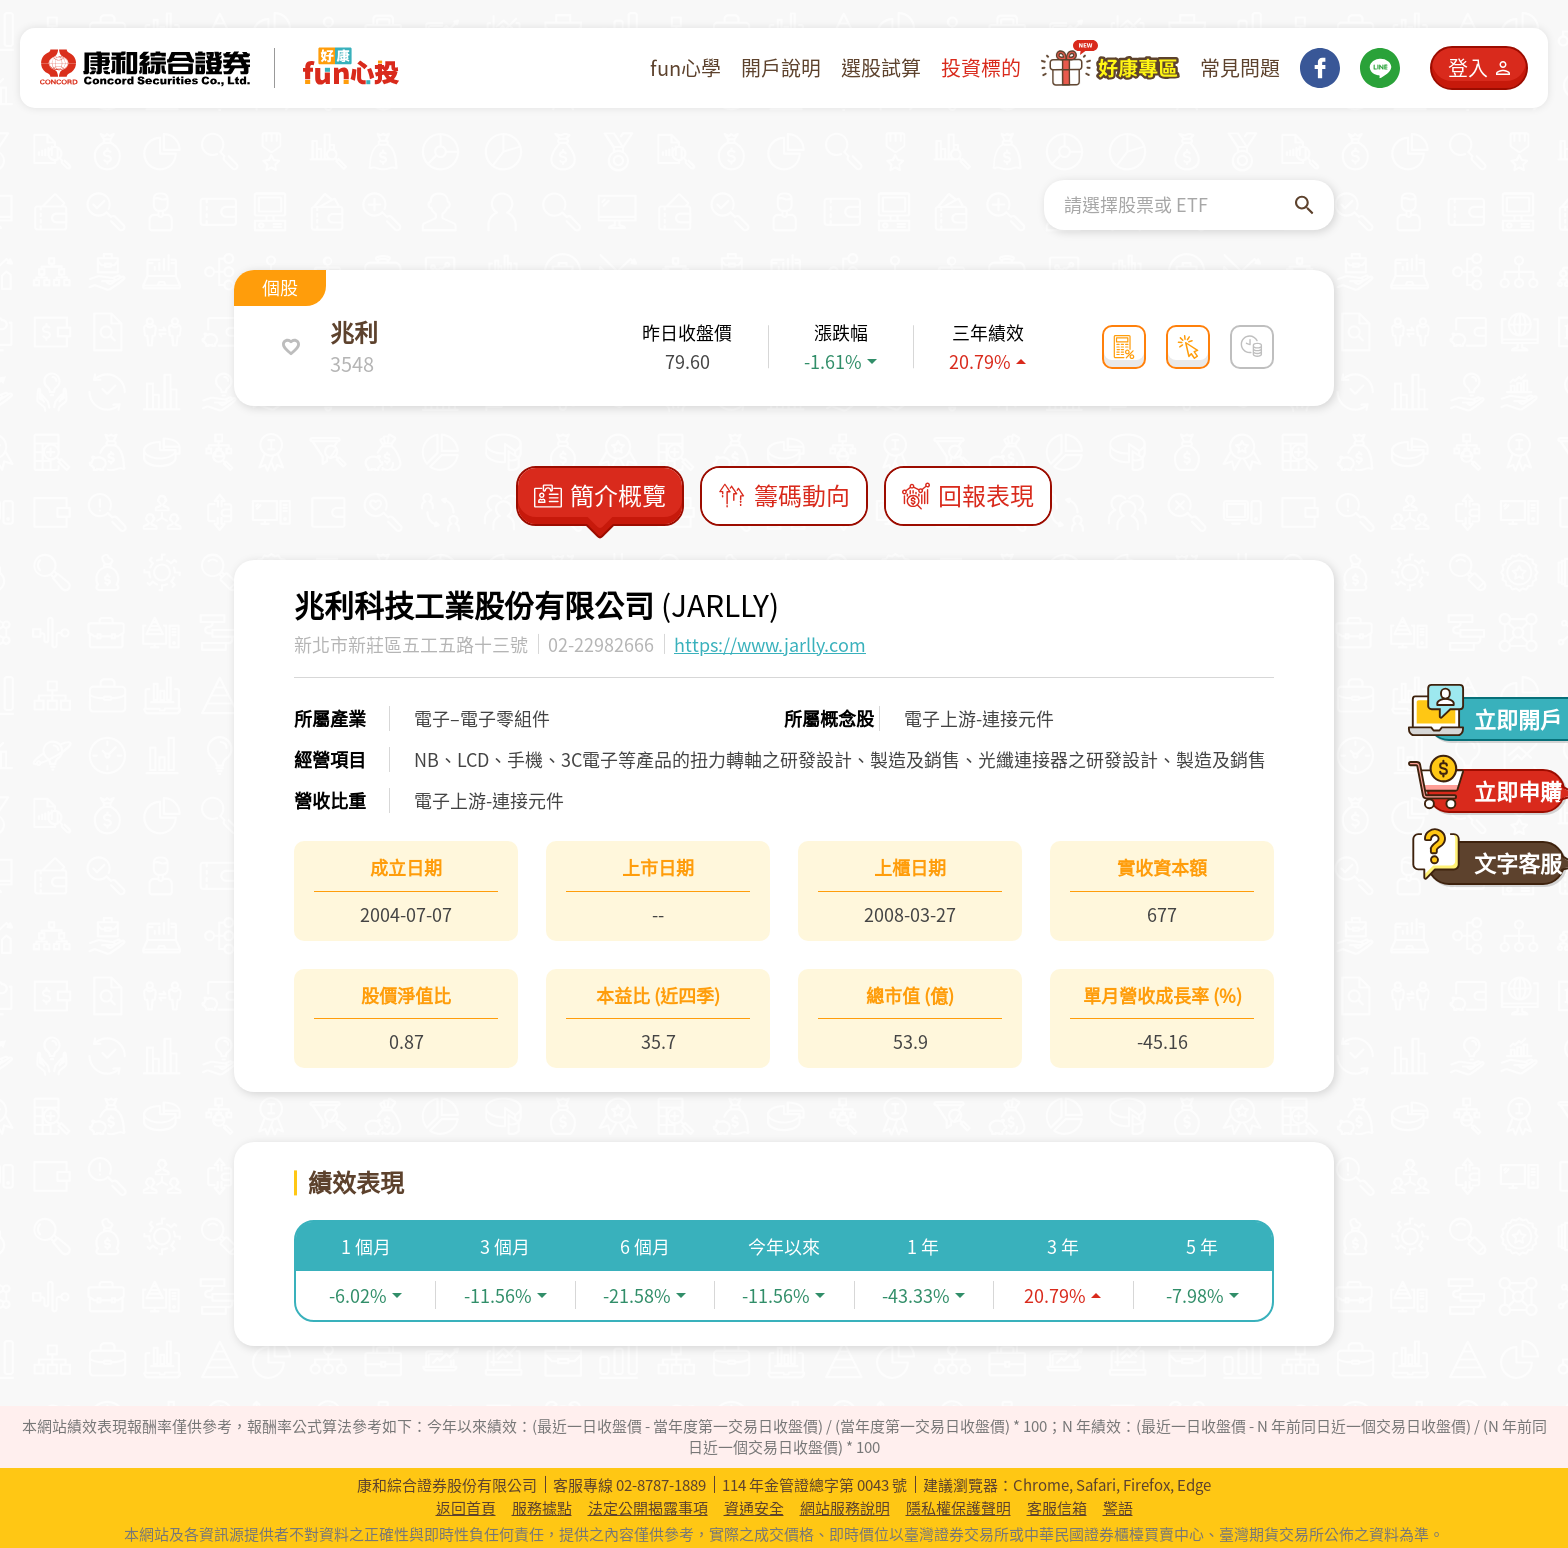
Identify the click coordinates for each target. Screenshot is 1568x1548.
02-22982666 (601, 644)
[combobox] (1179, 205)
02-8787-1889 (661, 1485)
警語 (1118, 1508)
